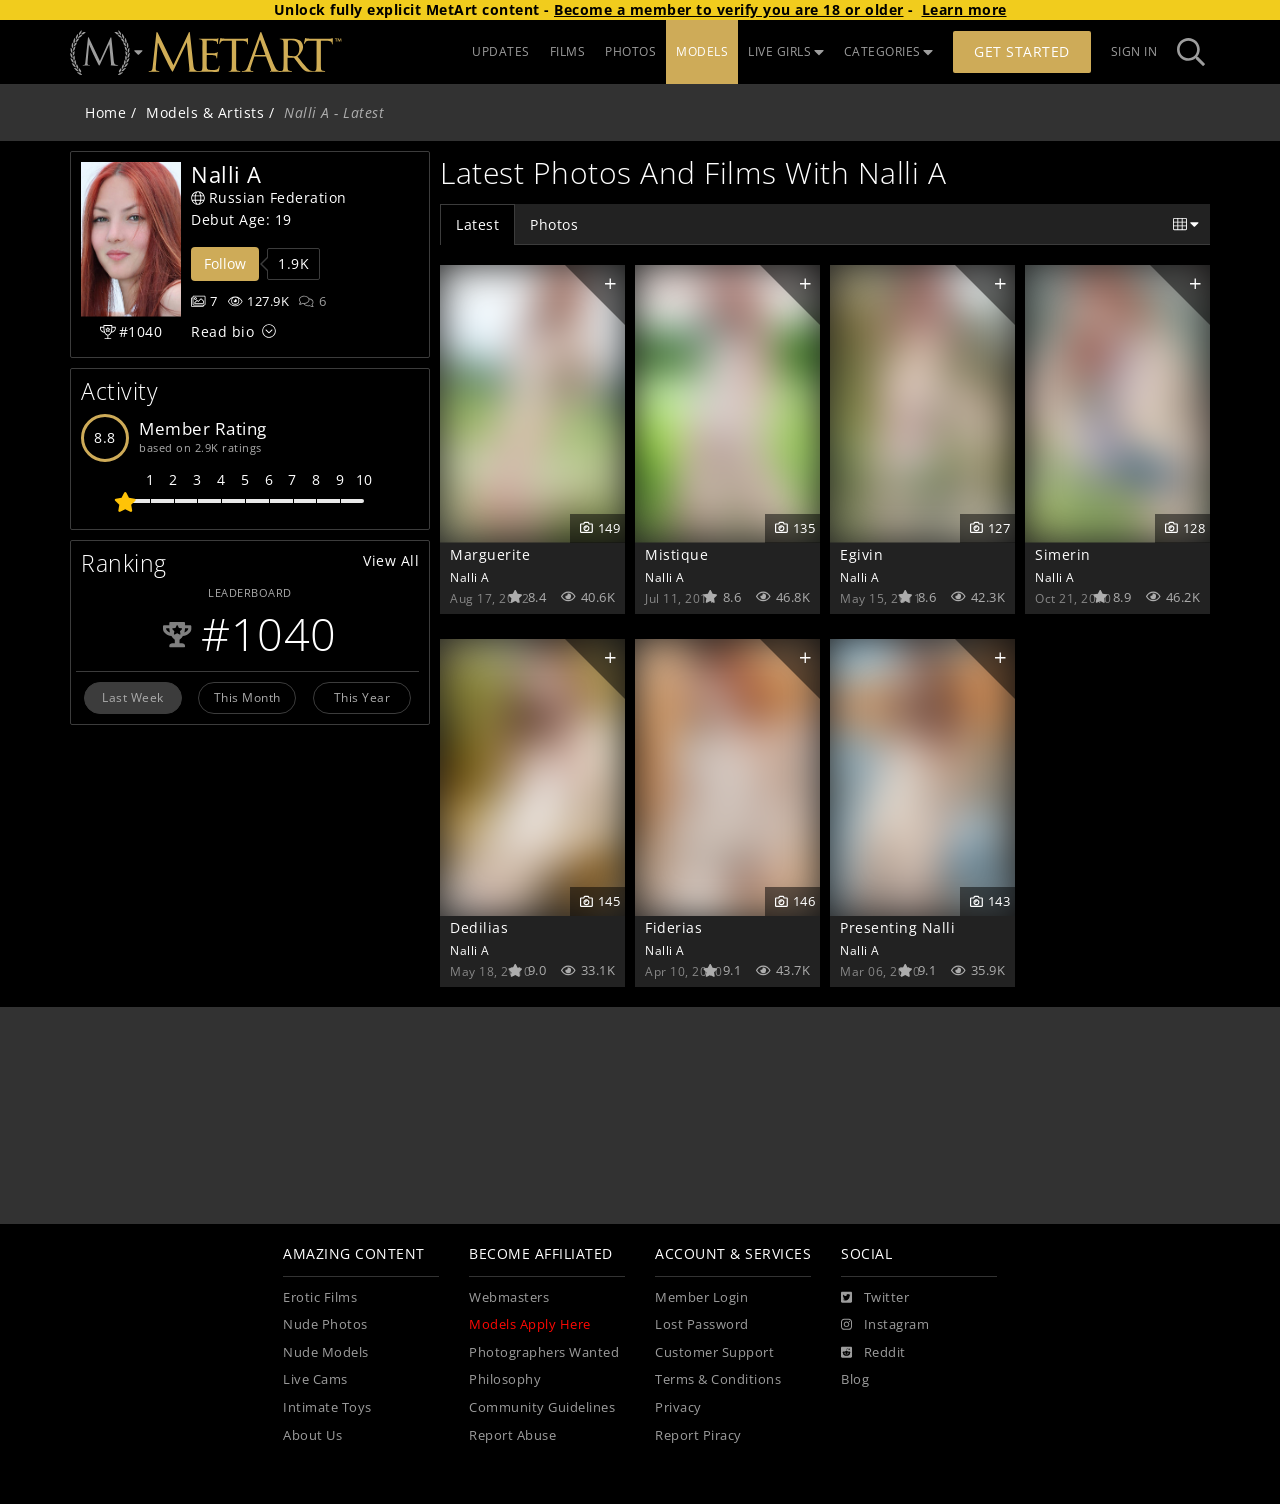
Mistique (676, 554)
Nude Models (326, 1352)
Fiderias (673, 927)
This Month (247, 697)
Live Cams (315, 1379)
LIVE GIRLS (786, 51)
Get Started (1022, 51)
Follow (225, 263)
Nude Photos (325, 1324)
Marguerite (490, 554)
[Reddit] (873, 1353)
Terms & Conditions (718, 1379)
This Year (362, 697)
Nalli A (470, 577)
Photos (554, 224)
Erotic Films (320, 1297)
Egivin (861, 554)
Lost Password (702, 1324)
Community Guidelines (542, 1407)
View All (391, 560)
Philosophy (505, 1379)
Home (105, 112)
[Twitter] (875, 1298)
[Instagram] (885, 1325)
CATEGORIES (889, 51)
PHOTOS (630, 51)
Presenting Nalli (897, 927)
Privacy (678, 1407)
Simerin (1063, 554)
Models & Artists (205, 112)
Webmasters (509, 1297)
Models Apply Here (530, 1324)
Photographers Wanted (544, 1352)
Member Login (701, 1297)
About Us (312, 1435)
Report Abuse (512, 1435)
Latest (477, 224)
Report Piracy (698, 1435)
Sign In (1134, 51)
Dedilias (479, 927)
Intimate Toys (327, 1407)
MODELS (702, 51)
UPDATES (501, 51)
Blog (855, 1379)
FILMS (568, 51)
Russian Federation (269, 197)
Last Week (133, 697)
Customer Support (714, 1352)
